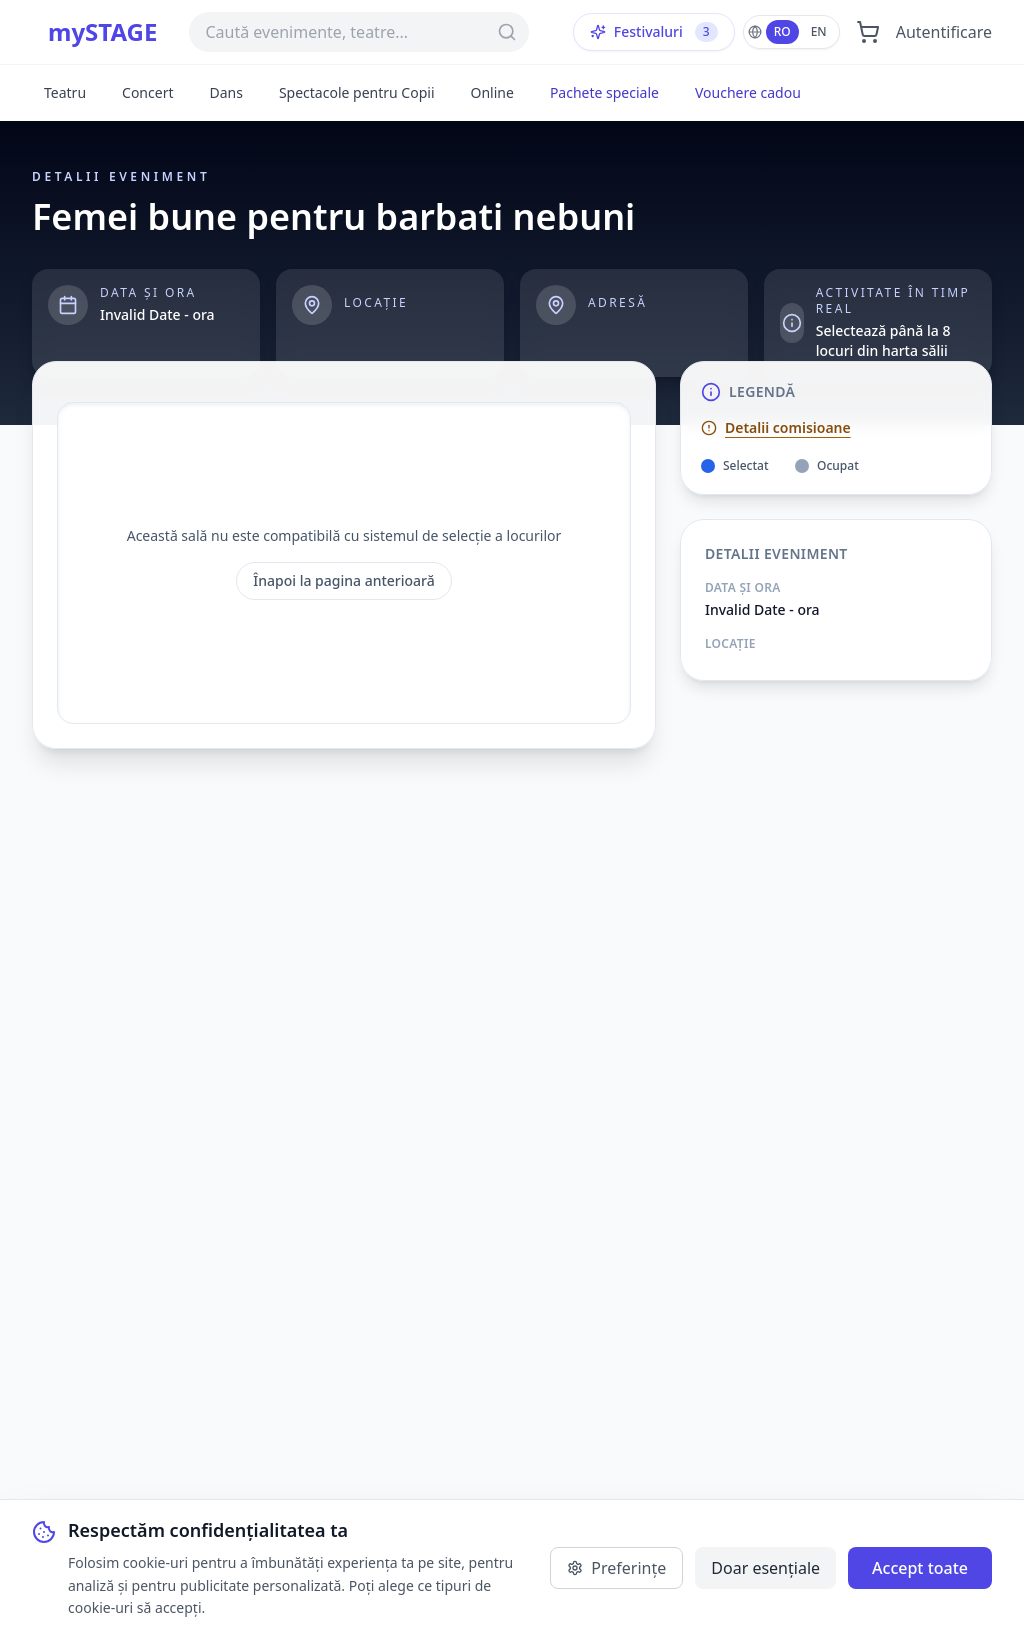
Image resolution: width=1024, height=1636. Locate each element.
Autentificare (944, 32)
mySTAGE (102, 32)
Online (492, 92)
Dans (225, 92)
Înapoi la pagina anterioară (344, 580)
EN (819, 31)
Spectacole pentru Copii (357, 92)
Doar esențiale (765, 1568)
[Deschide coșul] (868, 32)
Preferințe (616, 1568)
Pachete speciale (604, 92)
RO (782, 31)
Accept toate (920, 1568)
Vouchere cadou (748, 92)
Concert (147, 92)
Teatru (65, 92)
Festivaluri (654, 32)
